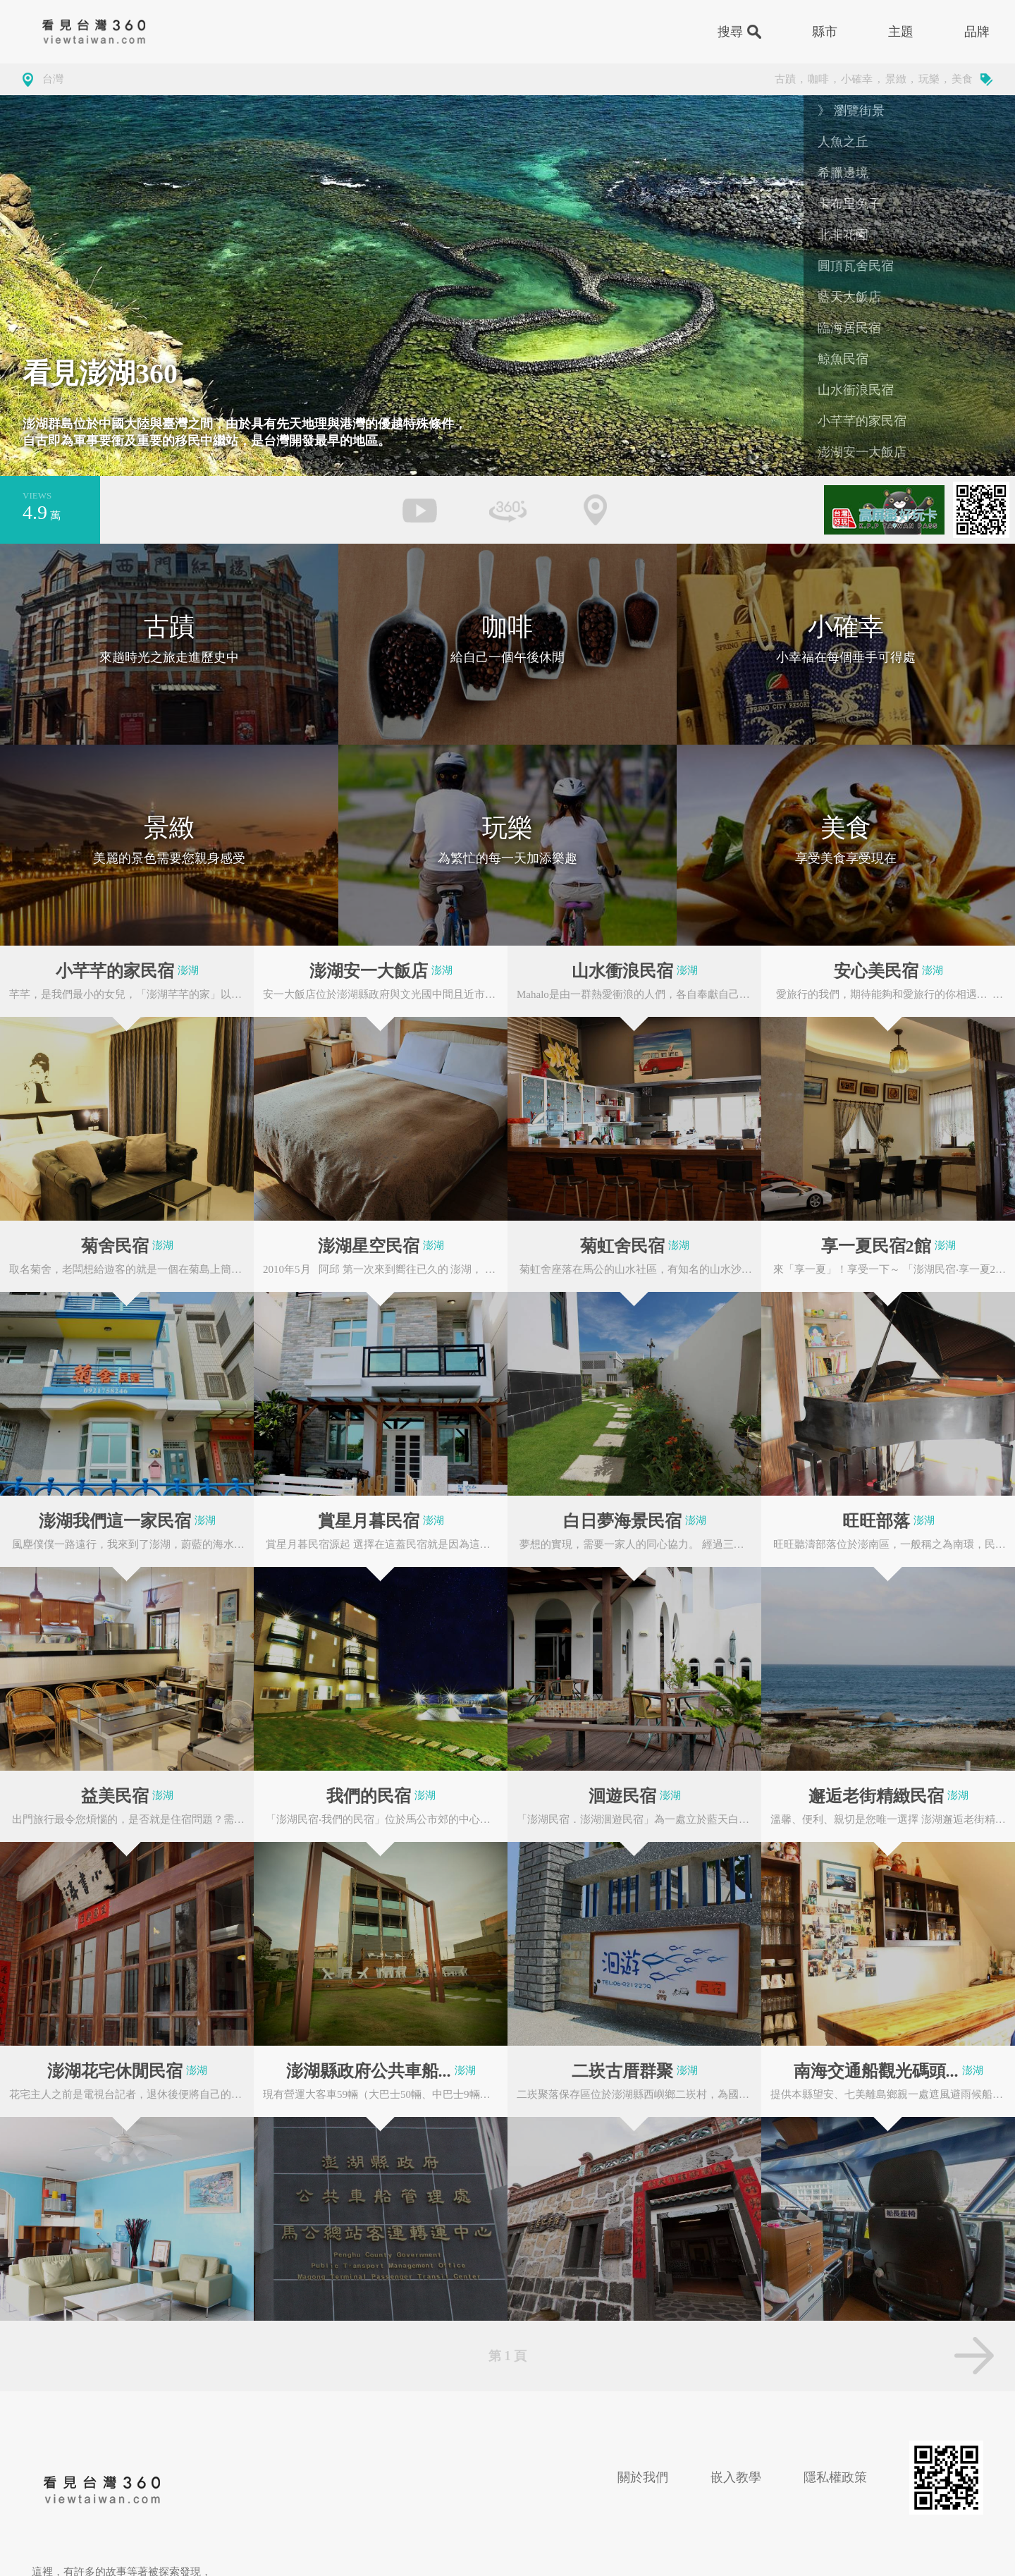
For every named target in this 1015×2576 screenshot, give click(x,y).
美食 (962, 79)
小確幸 (857, 79)
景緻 (895, 79)
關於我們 (642, 2477)
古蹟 (785, 79)
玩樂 (929, 79)
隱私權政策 (835, 2477)
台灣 (52, 79)
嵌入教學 (735, 2477)
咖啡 (818, 79)
